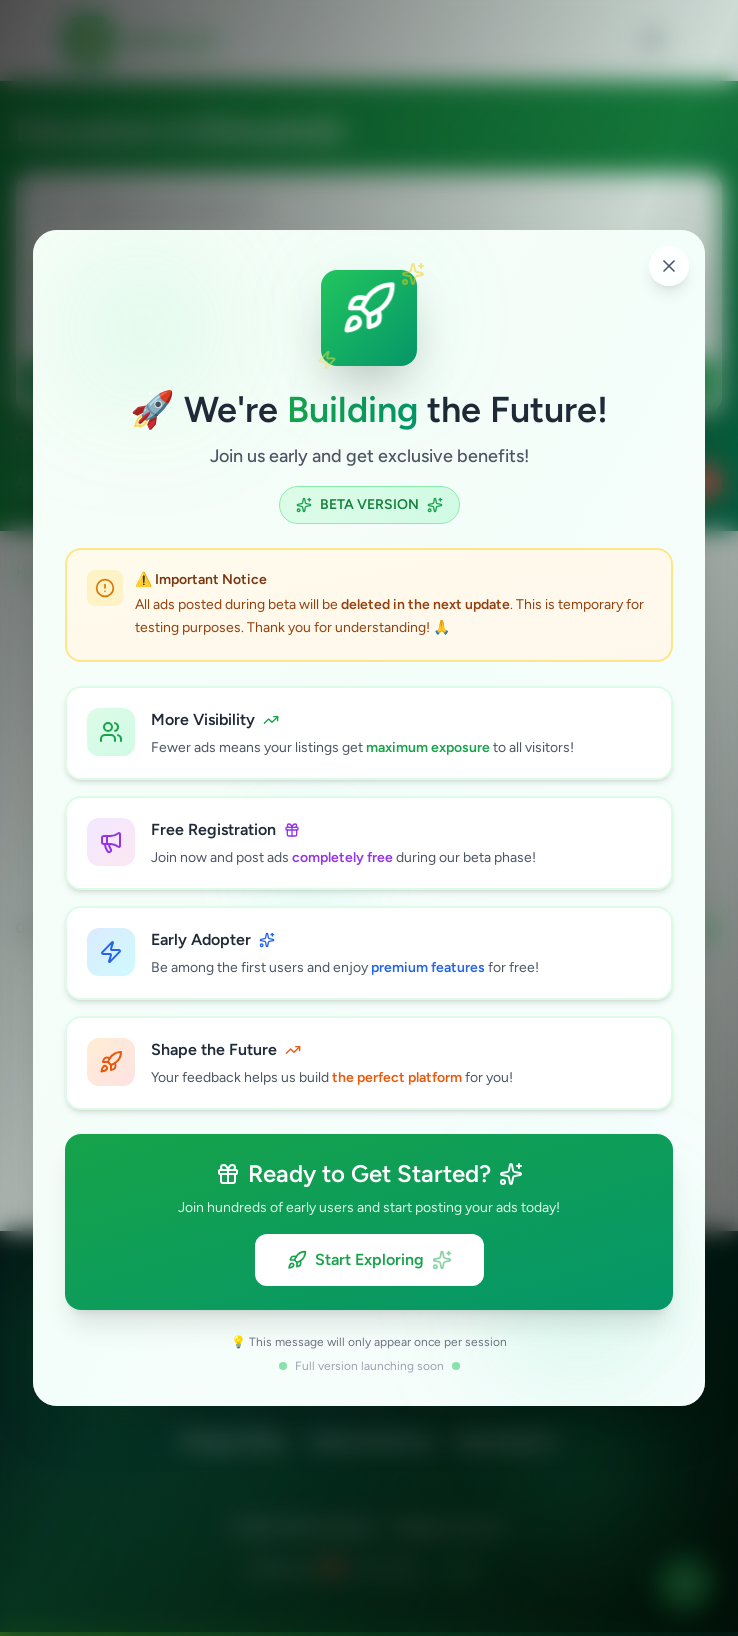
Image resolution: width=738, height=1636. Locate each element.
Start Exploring (369, 1260)
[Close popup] (669, 266)
